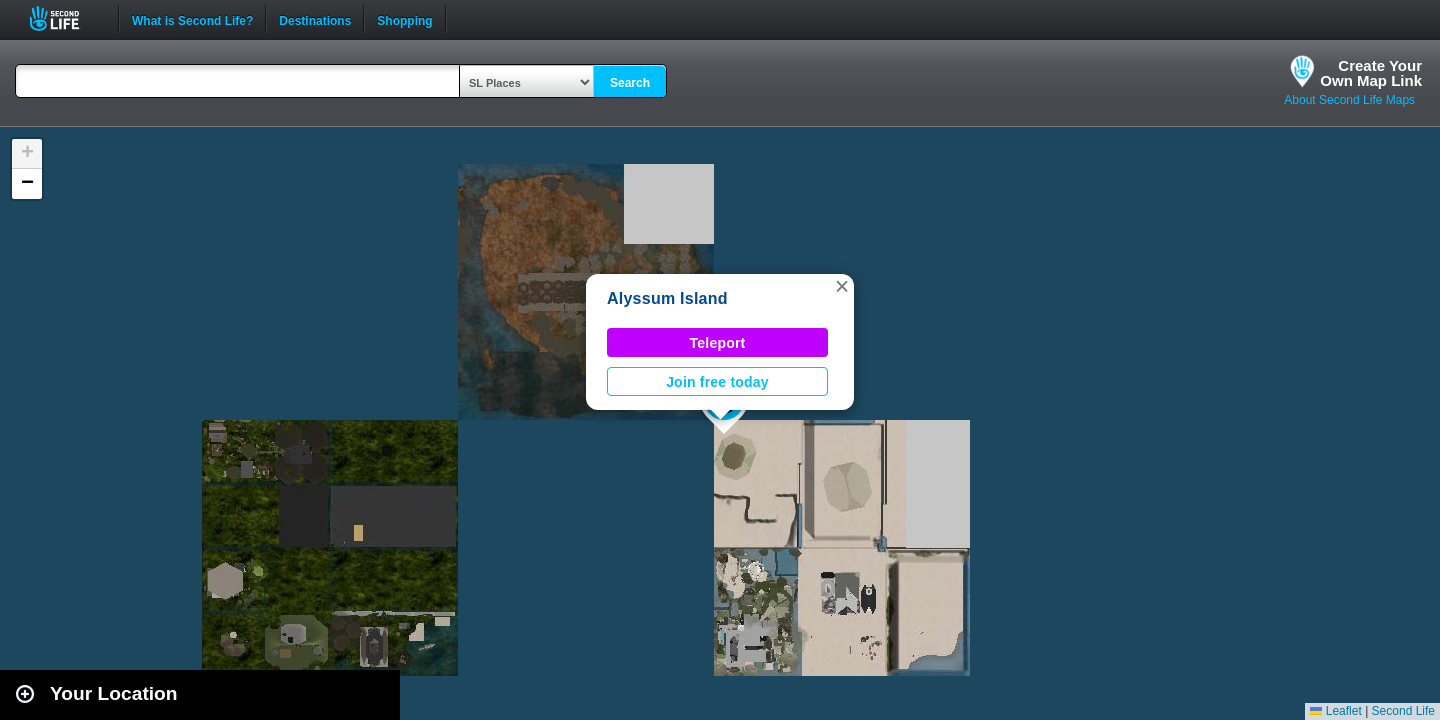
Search (630, 83)
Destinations (315, 19)
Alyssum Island (667, 298)
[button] (842, 286)
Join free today (717, 382)
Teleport (718, 343)
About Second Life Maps (1349, 100)
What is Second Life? (192, 19)
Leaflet (1335, 711)
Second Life (65, 18)
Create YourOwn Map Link (1371, 73)
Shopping (404, 19)
